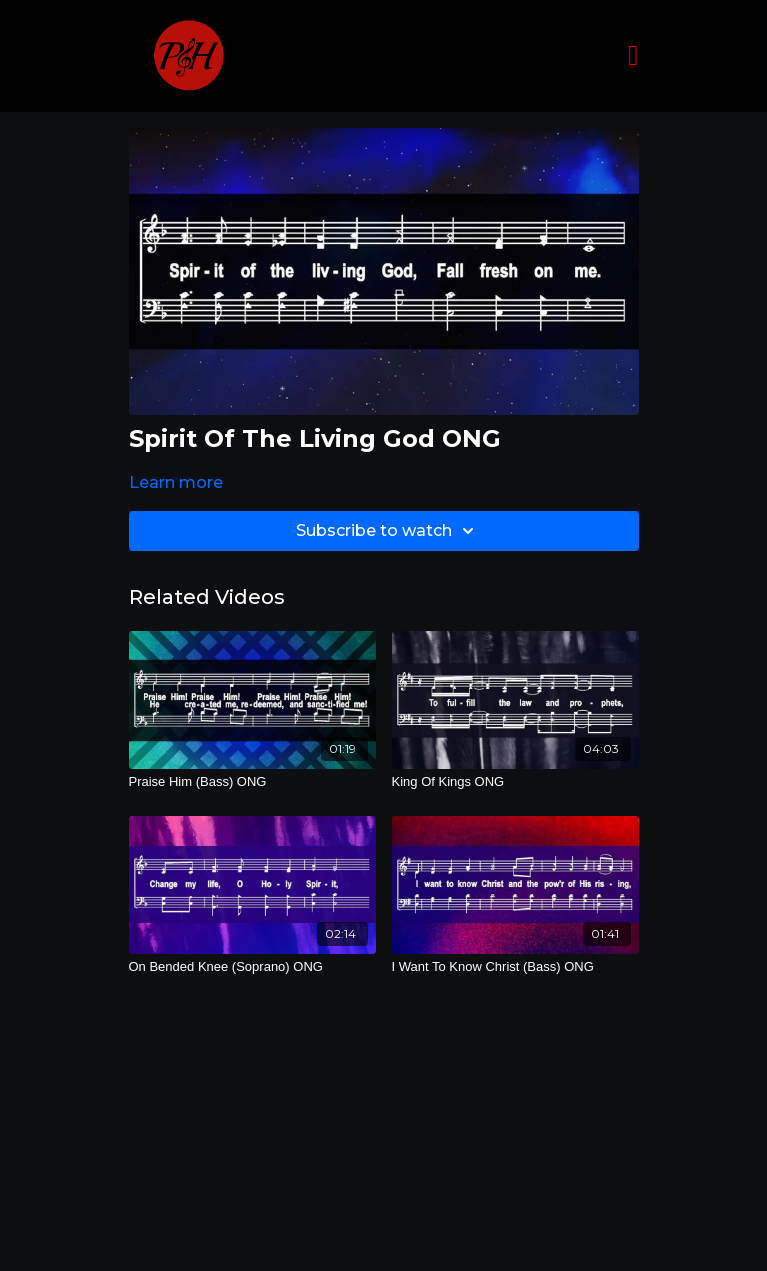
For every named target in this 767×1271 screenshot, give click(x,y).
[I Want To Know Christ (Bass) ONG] (515, 967)
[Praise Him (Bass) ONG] (252, 782)
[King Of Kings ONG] (515, 782)
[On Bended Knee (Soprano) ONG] (252, 967)
